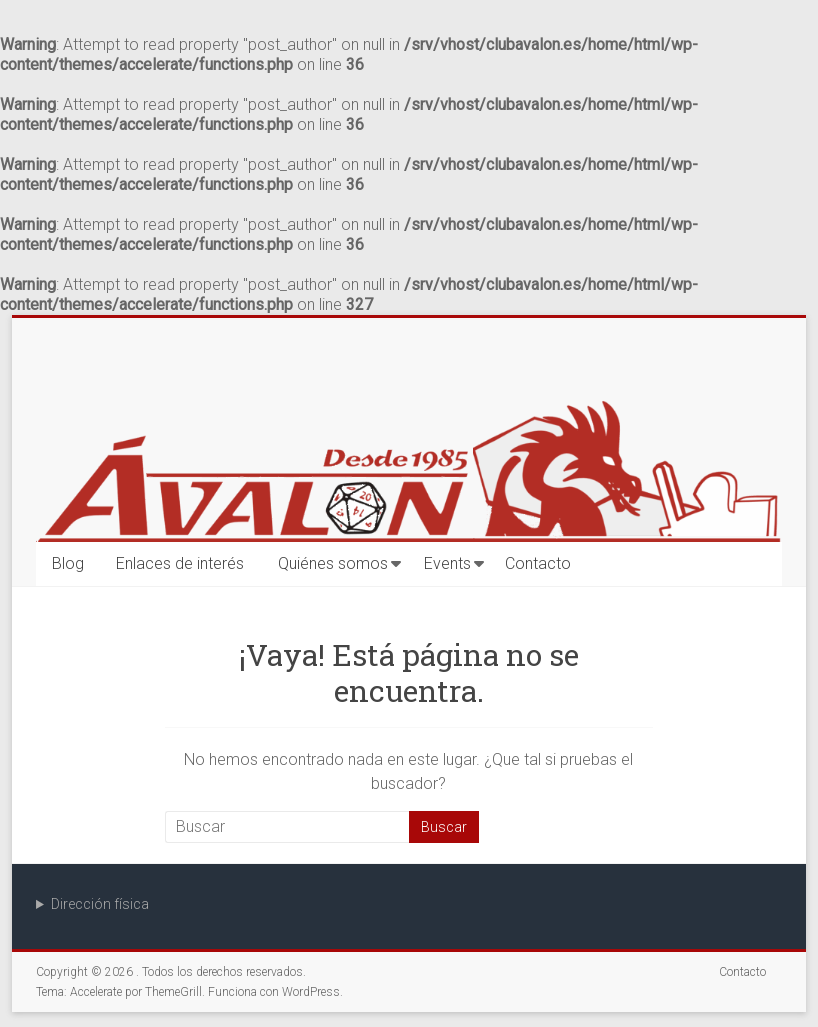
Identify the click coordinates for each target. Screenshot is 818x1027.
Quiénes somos (333, 563)
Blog (68, 563)
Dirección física (100, 904)
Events (447, 563)
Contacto (538, 563)
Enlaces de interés (180, 563)
